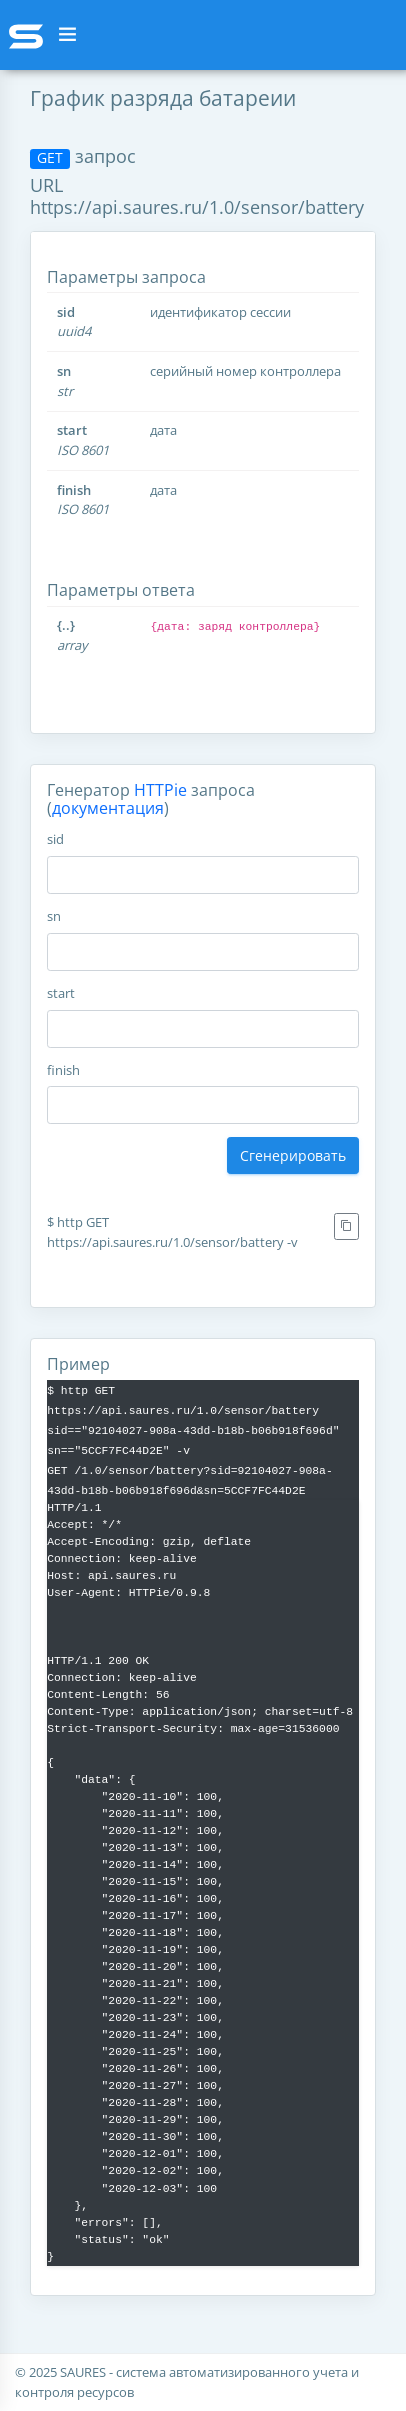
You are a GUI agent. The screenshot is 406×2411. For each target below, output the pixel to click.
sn (54, 916)
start (61, 993)
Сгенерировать (293, 1155)
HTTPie (160, 790)
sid (55, 839)
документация (108, 808)
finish (63, 1070)
